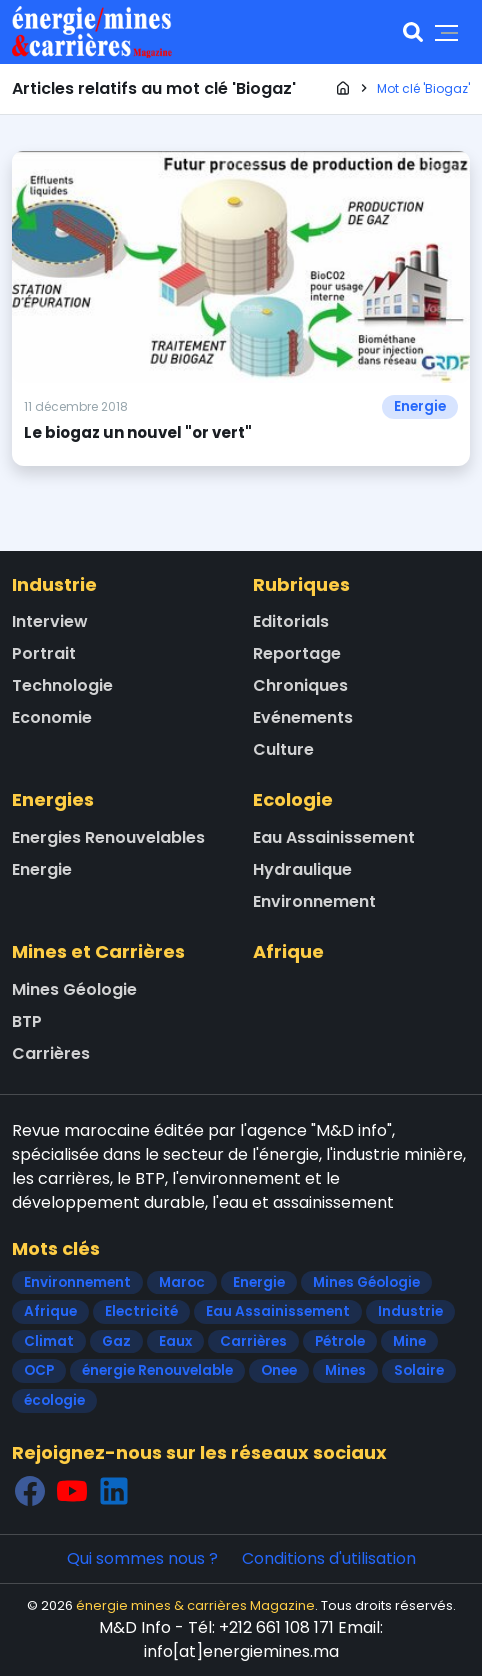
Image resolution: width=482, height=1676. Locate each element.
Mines (345, 1370)
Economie (52, 717)
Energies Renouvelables (108, 837)
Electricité (141, 1311)
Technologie (62, 685)
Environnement (314, 901)
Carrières (51, 1053)
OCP (39, 1370)
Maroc (182, 1282)
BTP (27, 1021)
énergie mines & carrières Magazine (195, 1605)
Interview (50, 621)
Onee (279, 1370)
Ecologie (293, 799)
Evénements (303, 717)
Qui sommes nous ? (142, 1558)
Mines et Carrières (98, 951)
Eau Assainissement (334, 837)
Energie (420, 406)
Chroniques (300, 685)
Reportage (297, 653)
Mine (409, 1341)
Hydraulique (302, 869)
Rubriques (301, 584)
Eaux (175, 1341)
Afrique (288, 951)
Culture (283, 749)
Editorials (291, 621)
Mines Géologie (74, 989)
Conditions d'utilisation (329, 1558)
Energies (53, 799)
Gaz (116, 1341)
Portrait (44, 653)
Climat (49, 1341)
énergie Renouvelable (157, 1370)
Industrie (54, 584)
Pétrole (340, 1341)
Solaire (419, 1370)
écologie (54, 1400)
